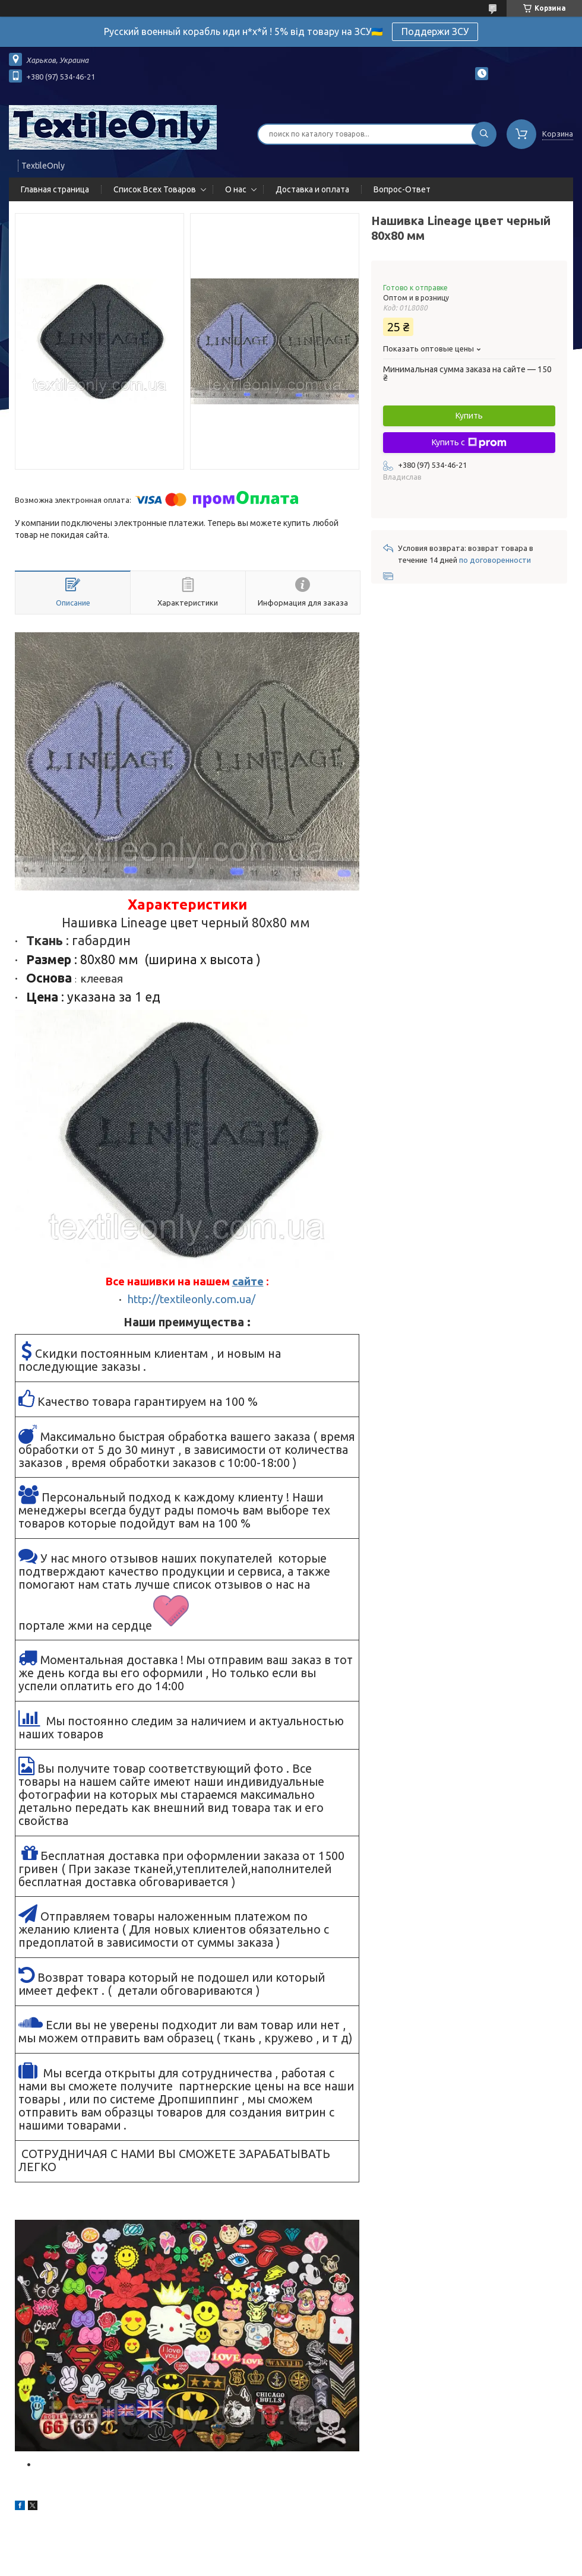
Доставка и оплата (312, 189)
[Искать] (484, 134)
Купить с (469, 443)
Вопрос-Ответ (402, 189)
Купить (469, 415)
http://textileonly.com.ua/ (191, 1299)
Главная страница (55, 189)
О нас (235, 189)
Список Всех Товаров (154, 189)
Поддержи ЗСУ (435, 31)
